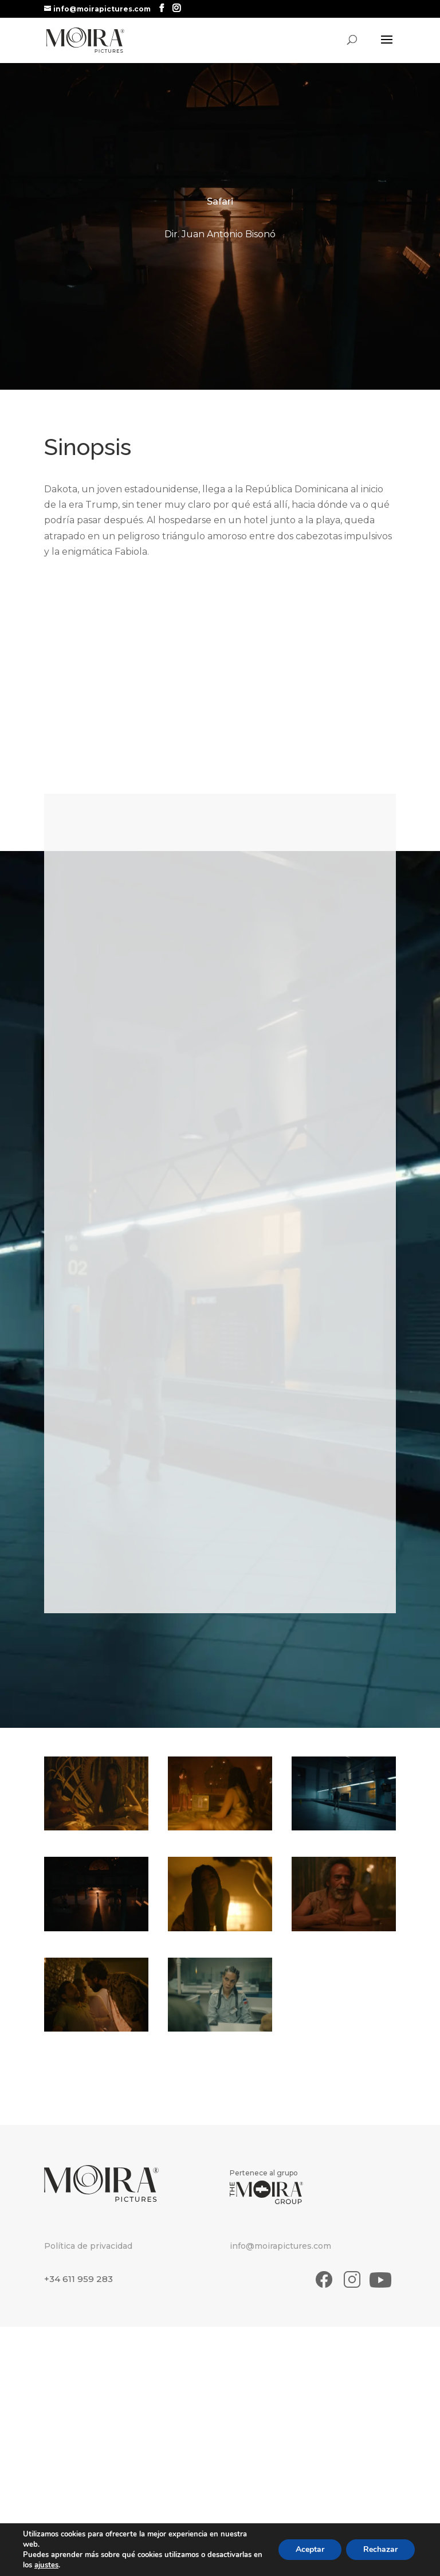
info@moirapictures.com (280, 2246)
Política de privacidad (88, 2246)
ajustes (46, 2565)
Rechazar (380, 2549)
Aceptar (310, 2549)
